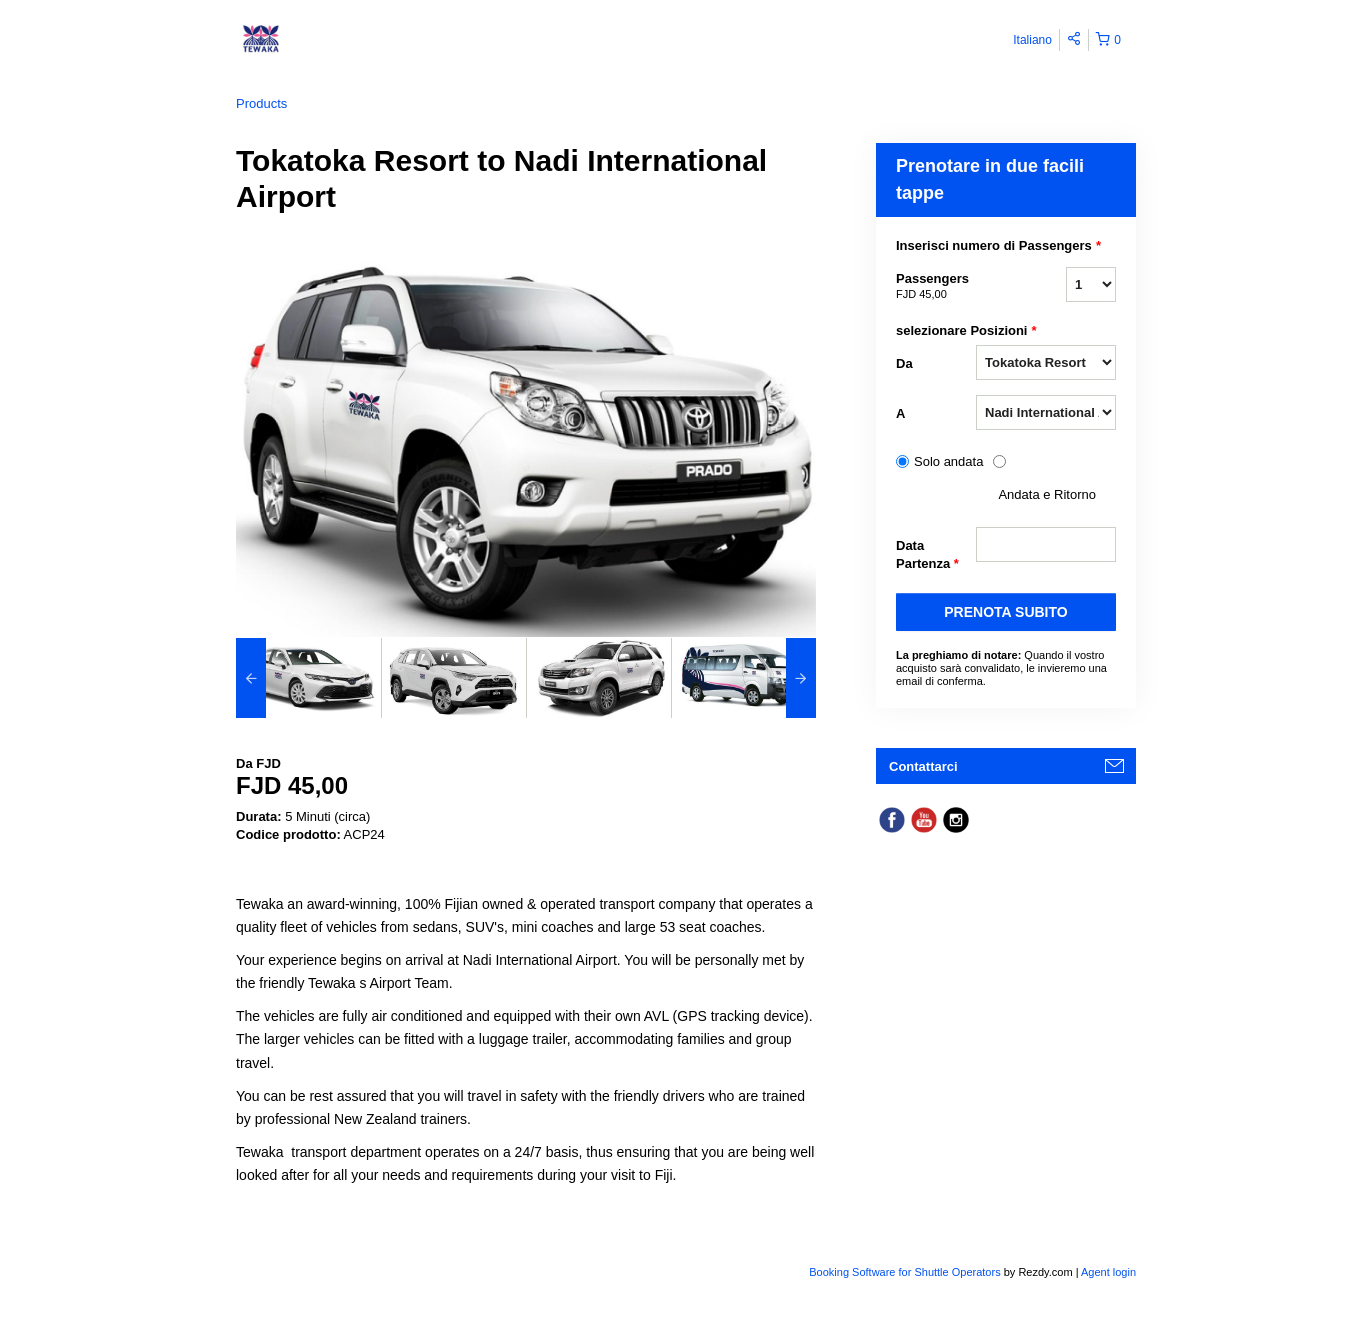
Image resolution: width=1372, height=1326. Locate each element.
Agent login (1108, 1272)
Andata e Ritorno (1047, 494)
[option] (308, 678)
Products (261, 103)
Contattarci (923, 766)
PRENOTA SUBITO (1005, 612)
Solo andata (948, 461)
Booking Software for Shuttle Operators (906, 1272)
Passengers (936, 287)
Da (904, 363)
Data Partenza (927, 555)
